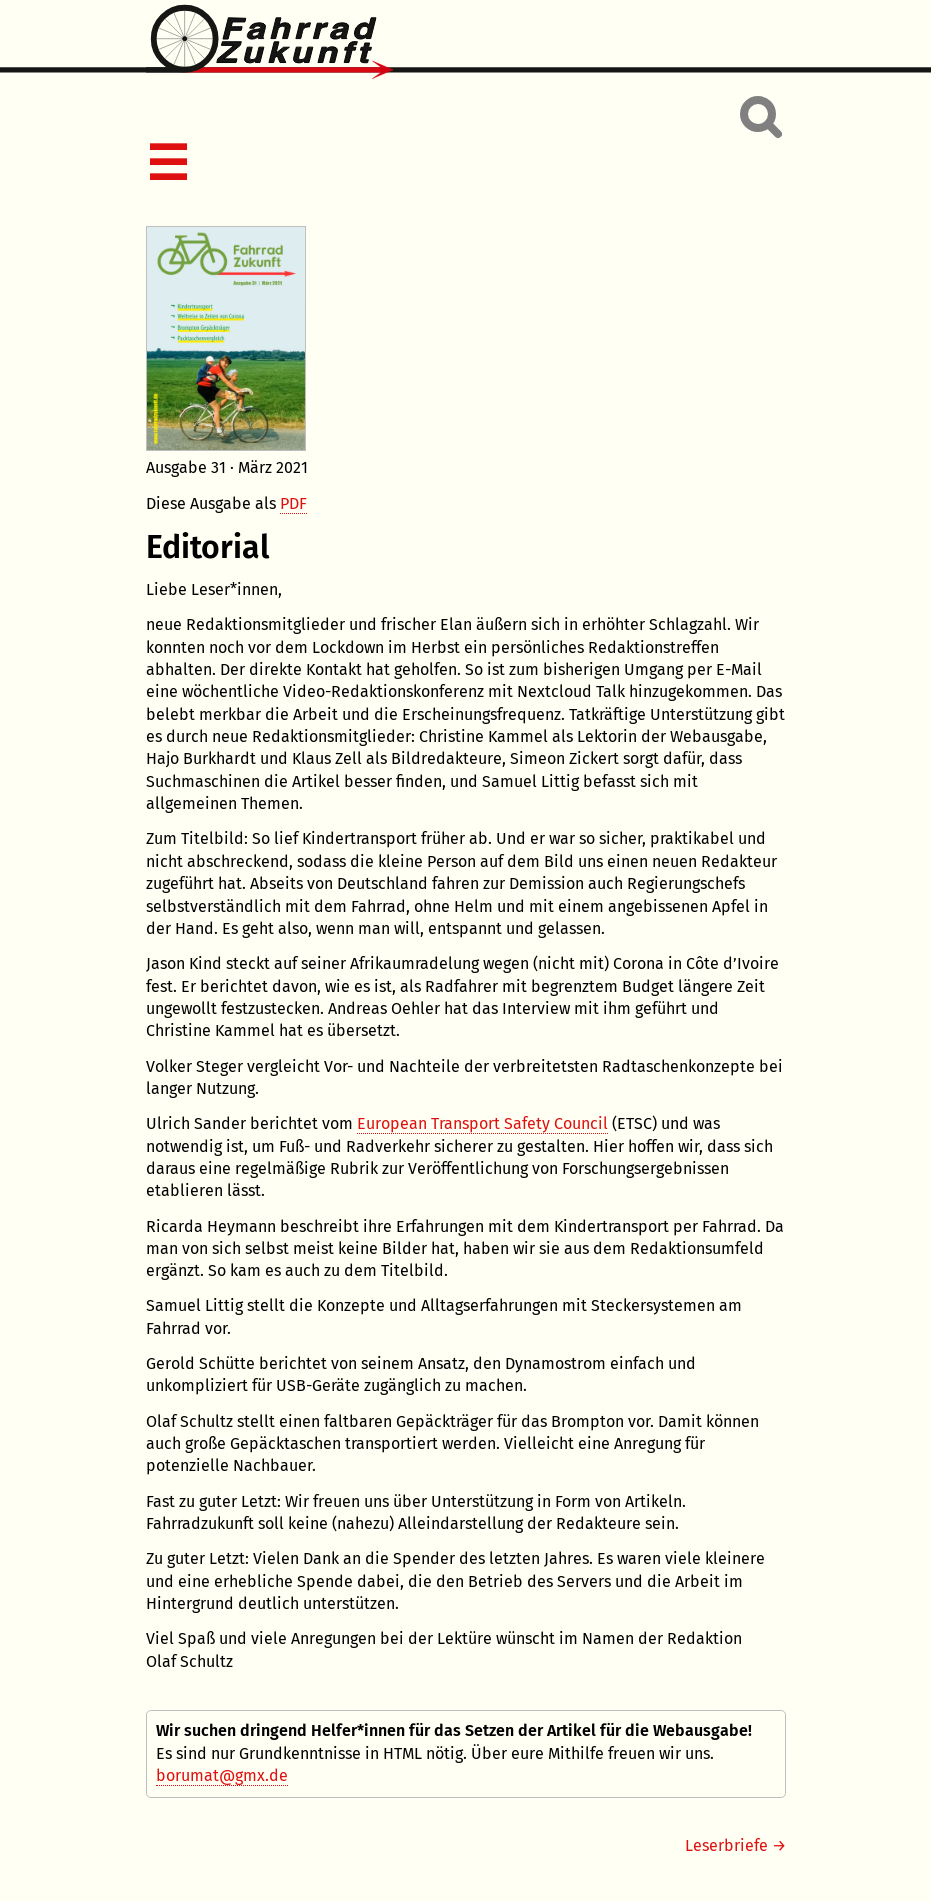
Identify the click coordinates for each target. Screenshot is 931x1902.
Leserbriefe (726, 1845)
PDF (293, 503)
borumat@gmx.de (222, 1775)
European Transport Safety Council (482, 1123)
